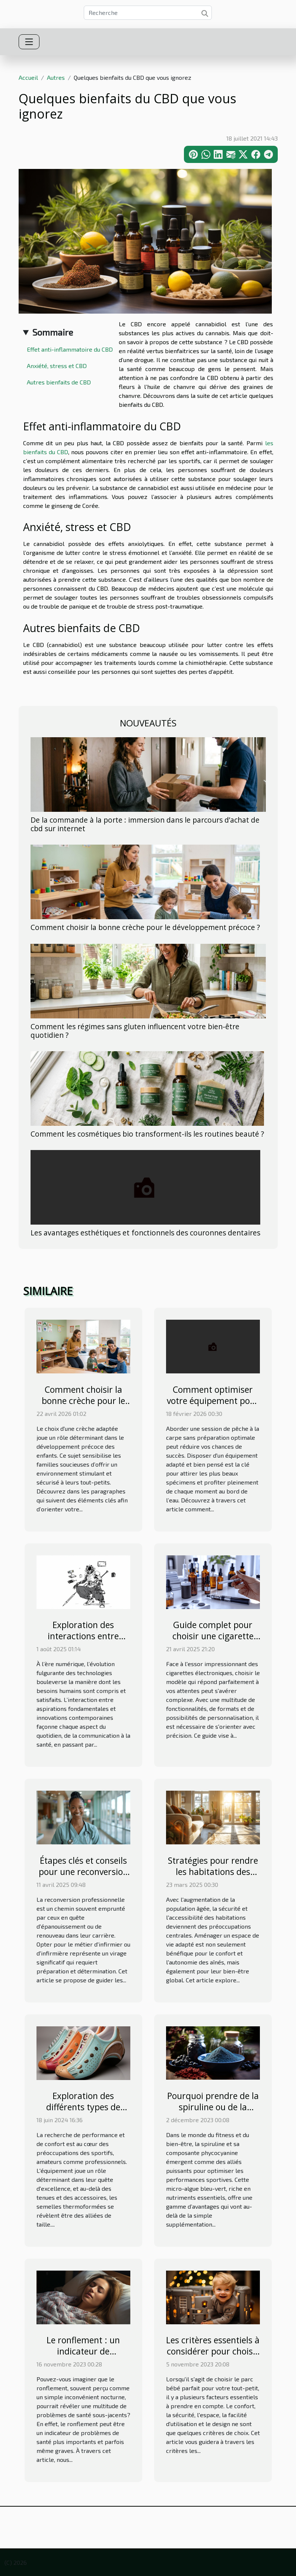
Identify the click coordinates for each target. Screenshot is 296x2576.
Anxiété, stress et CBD (57, 365)
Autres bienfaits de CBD (59, 382)
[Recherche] (148, 13)
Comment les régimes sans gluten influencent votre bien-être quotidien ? (135, 1030)
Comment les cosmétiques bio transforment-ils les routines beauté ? (147, 1134)
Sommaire (52, 332)
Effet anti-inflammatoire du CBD (70, 349)
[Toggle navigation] (29, 41)
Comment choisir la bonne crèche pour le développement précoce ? (145, 927)
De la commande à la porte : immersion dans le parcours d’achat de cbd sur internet (145, 824)
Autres (56, 77)
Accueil (28, 77)
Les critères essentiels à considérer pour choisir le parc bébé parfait (213, 2351)
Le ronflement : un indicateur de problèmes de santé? (83, 2351)
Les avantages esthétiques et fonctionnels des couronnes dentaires (145, 1233)
